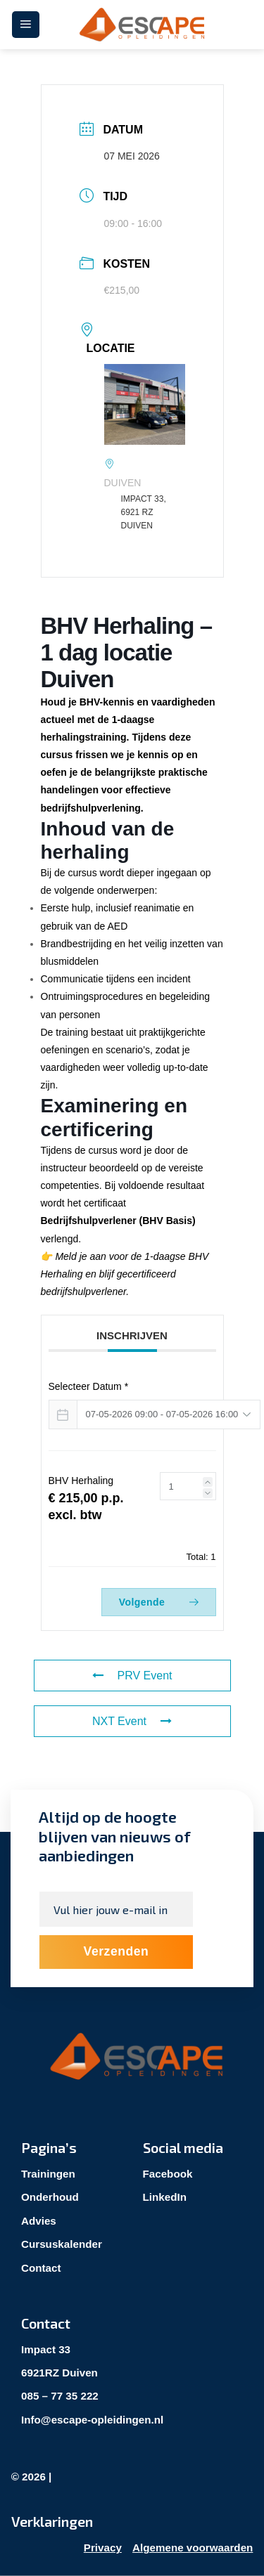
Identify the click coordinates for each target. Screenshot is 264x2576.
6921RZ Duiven (59, 2373)
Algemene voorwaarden (192, 2548)
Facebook (168, 2174)
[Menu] (25, 24)
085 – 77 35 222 (60, 2396)
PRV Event (132, 1675)
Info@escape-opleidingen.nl (92, 2420)
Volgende (159, 1602)
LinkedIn (165, 2197)
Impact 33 (45, 2349)
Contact (41, 2268)
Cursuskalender (61, 2244)
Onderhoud (50, 2197)
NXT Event (132, 1721)
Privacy (103, 2548)
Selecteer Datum (89, 1386)
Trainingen (48, 2174)
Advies (38, 2221)
